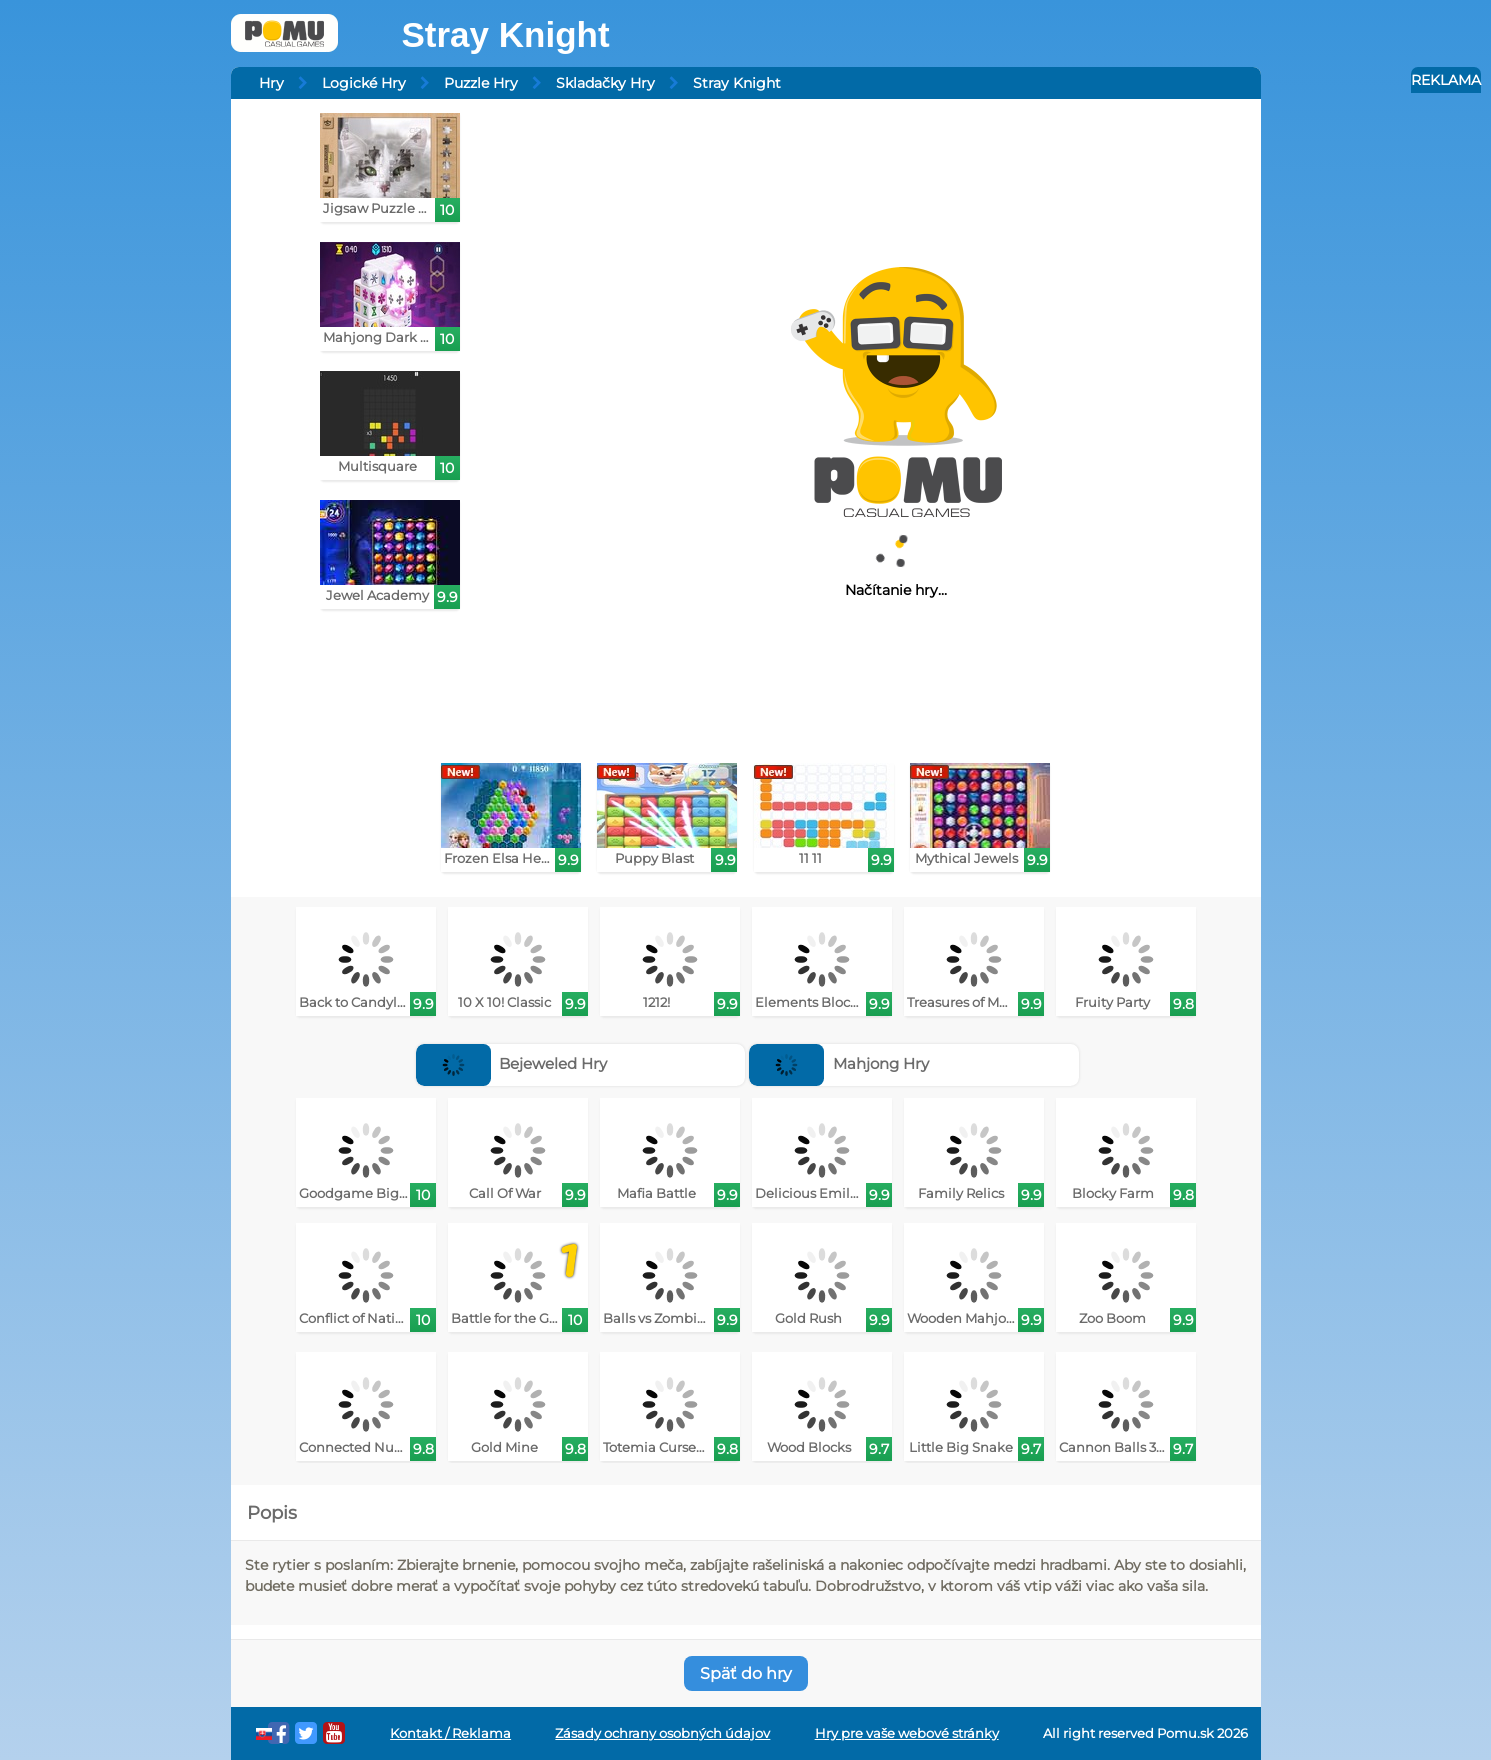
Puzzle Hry (481, 83)
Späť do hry (746, 1673)
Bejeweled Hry (512, 1063)
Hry (271, 83)
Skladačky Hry (605, 83)
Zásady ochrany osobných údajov (662, 1733)
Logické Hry (364, 83)
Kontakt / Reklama (450, 1733)
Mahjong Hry (839, 1063)
